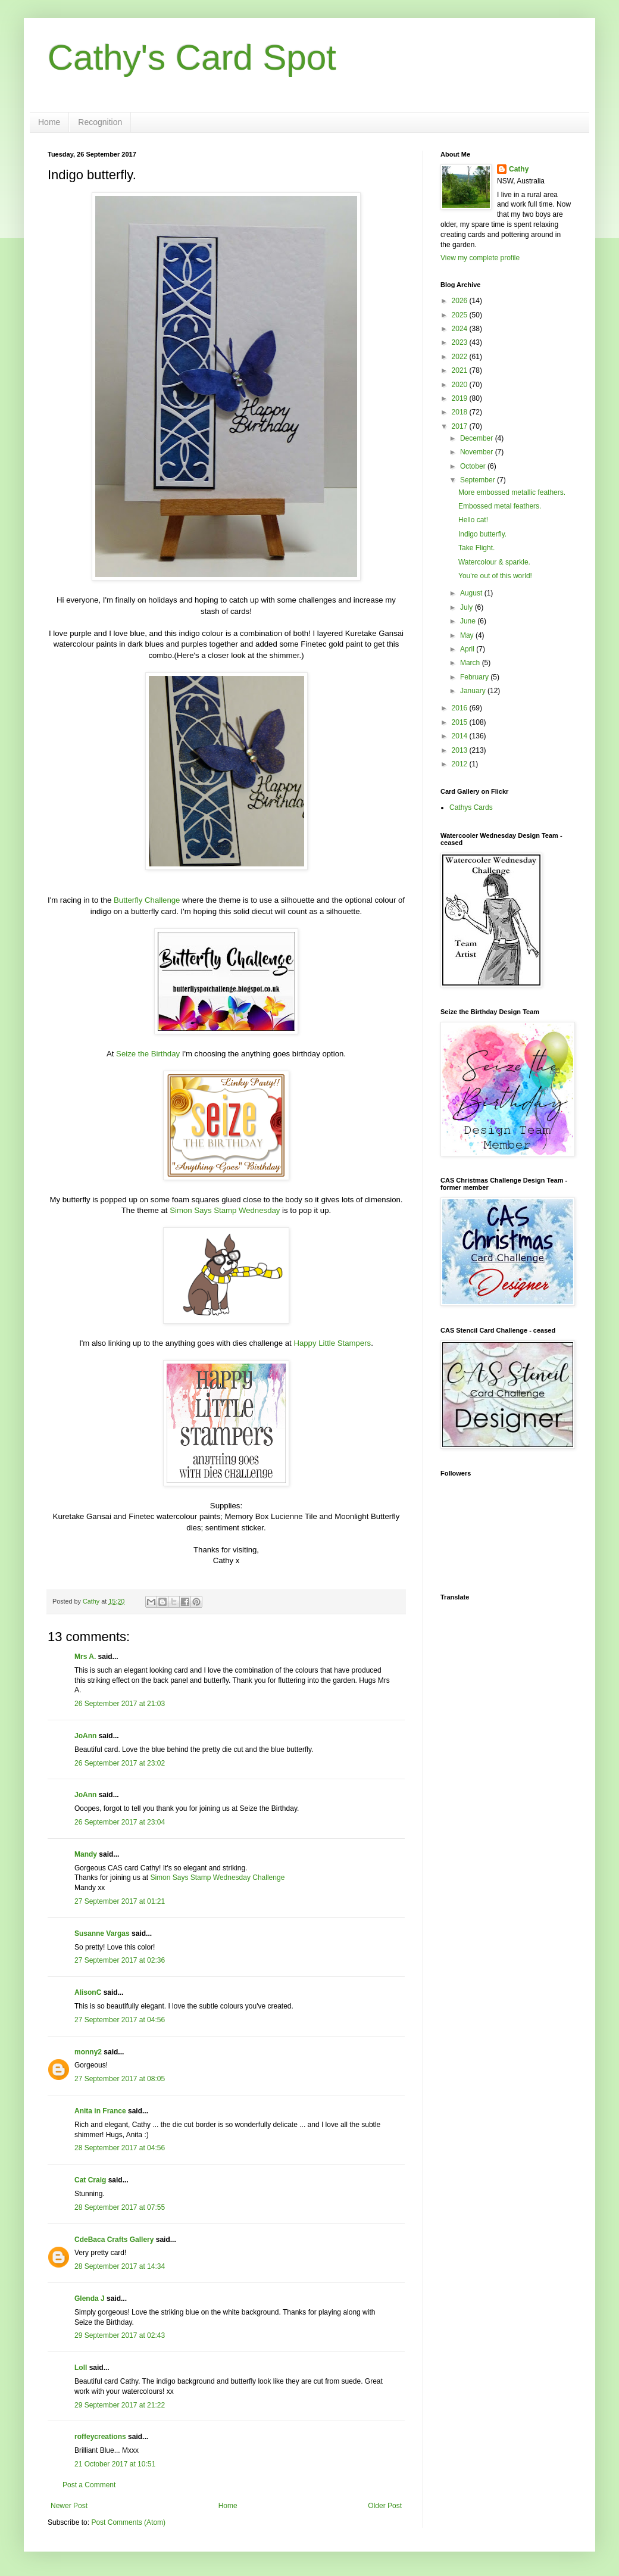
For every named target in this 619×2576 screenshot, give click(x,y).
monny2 (88, 2052)
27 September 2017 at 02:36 (119, 1960)
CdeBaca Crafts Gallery (114, 2239)
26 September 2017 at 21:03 (119, 1703)
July (467, 607)
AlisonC (87, 1992)
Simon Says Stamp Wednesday (225, 1210)
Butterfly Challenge (147, 900)
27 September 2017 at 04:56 (119, 2020)
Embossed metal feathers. (499, 506)
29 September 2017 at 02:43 (119, 2335)
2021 (461, 370)
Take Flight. (476, 548)
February (475, 677)
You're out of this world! (495, 576)
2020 (461, 385)
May (468, 635)
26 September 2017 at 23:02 (119, 1763)
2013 (461, 750)
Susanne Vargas (102, 1933)
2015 (461, 722)
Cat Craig (90, 2180)
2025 (461, 315)
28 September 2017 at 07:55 (119, 2207)
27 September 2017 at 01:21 (119, 1901)
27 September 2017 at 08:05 (119, 2079)
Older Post (385, 2506)
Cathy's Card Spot (192, 57)
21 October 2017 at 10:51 (114, 2464)
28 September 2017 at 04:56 (119, 2148)
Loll (80, 2367)
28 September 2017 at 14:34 (119, 2266)
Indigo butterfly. (482, 534)
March (471, 663)
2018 (461, 412)
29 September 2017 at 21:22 (119, 2405)
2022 (461, 357)
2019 (461, 398)
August (472, 593)
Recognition (100, 122)
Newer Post (69, 2506)
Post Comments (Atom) (128, 2522)
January (473, 691)
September (478, 480)
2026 (461, 301)
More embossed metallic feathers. (511, 492)
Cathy (519, 169)
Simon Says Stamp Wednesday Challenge (217, 1877)
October (473, 466)
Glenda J (89, 2298)
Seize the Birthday (148, 1053)
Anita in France (100, 2111)
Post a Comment (88, 2485)
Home (49, 122)
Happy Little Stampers (332, 1343)
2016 (461, 708)
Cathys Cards (471, 807)
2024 (461, 329)
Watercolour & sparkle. (494, 562)
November (477, 452)
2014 (461, 736)
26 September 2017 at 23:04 (119, 1822)
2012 (461, 764)
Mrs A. (85, 1656)
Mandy (85, 1854)
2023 (461, 342)
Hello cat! (473, 520)
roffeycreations (100, 2436)
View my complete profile (480, 258)
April (468, 649)
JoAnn (85, 1736)
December (477, 438)
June (468, 621)
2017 (461, 426)
